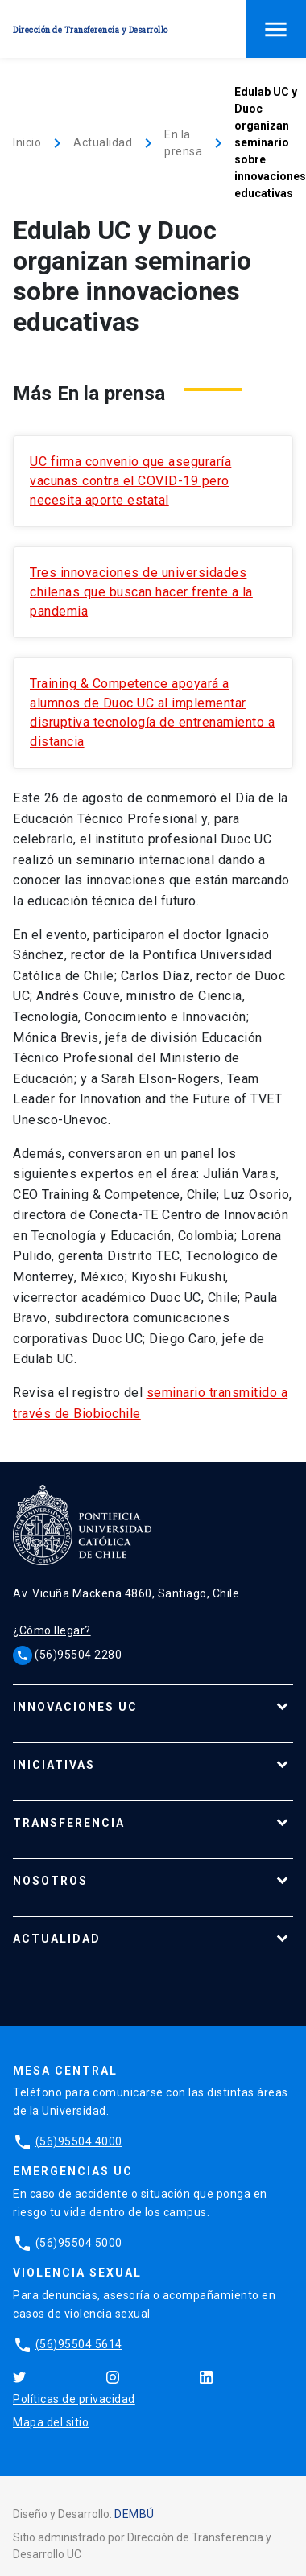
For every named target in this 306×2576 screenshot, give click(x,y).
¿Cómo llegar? (52, 1630)
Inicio (27, 142)
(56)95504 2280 (78, 1653)
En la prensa (183, 143)
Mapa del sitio (51, 2422)
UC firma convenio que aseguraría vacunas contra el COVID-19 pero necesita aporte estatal (130, 481)
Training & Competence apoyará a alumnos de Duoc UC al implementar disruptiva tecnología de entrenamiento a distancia (152, 712)
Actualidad (102, 142)
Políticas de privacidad (74, 2399)
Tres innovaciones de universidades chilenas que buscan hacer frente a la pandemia (141, 592)
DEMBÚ (134, 2514)
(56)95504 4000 (78, 2141)
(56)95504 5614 (78, 2344)
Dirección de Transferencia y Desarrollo (90, 30)
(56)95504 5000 (78, 2242)
